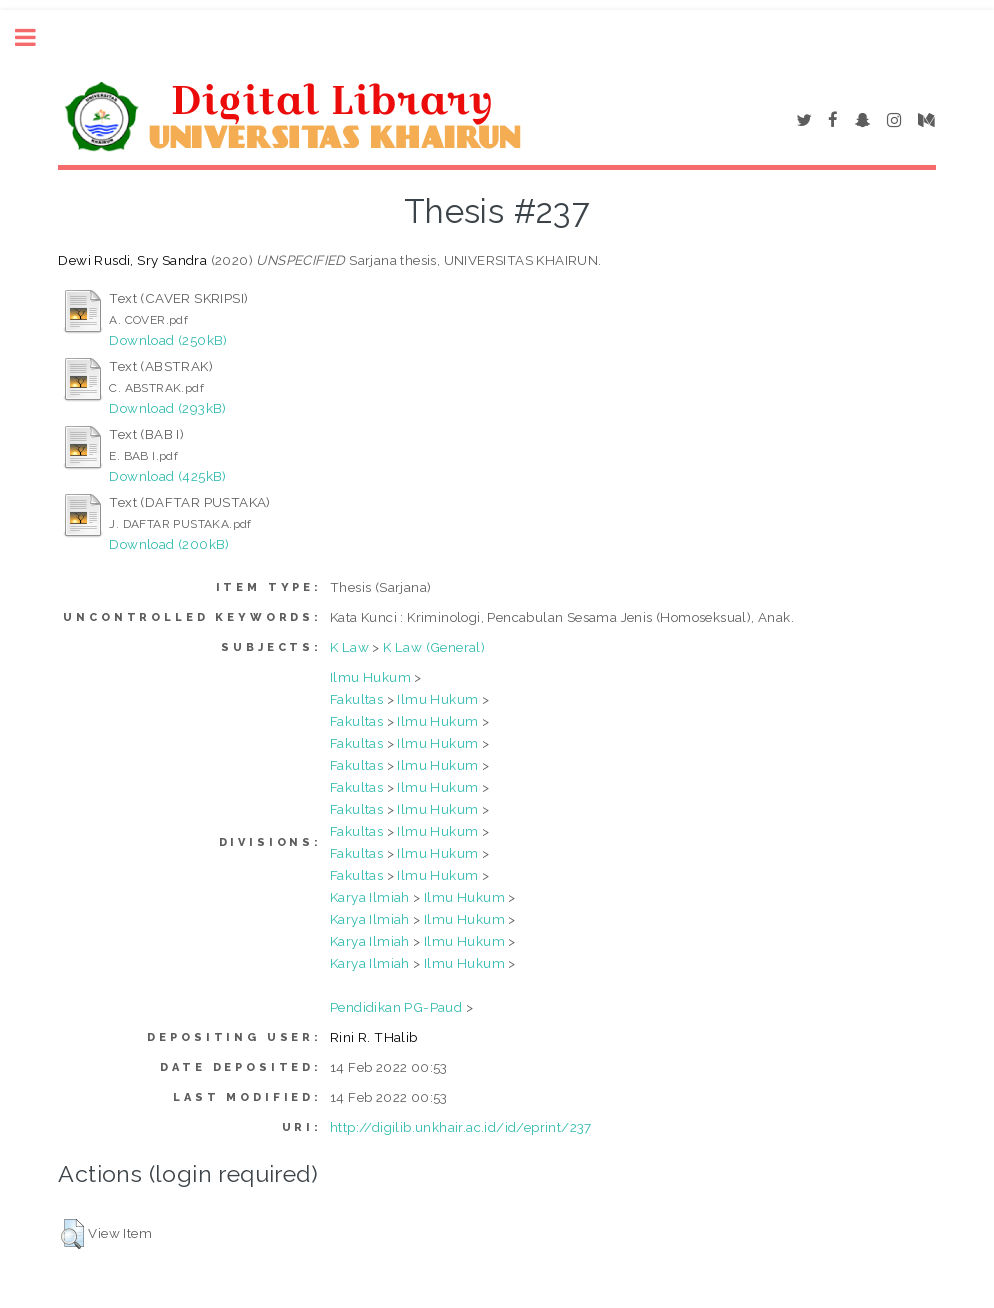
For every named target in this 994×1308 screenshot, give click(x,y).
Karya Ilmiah (370, 897)
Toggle (36, 37)
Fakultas (356, 699)
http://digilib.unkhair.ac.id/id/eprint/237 (461, 1127)
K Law (349, 647)
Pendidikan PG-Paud (396, 1007)
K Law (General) (434, 647)
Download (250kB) (168, 340)
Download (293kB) (167, 408)
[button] (72, 1234)
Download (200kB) (169, 544)
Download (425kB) (167, 476)
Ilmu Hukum (370, 677)
